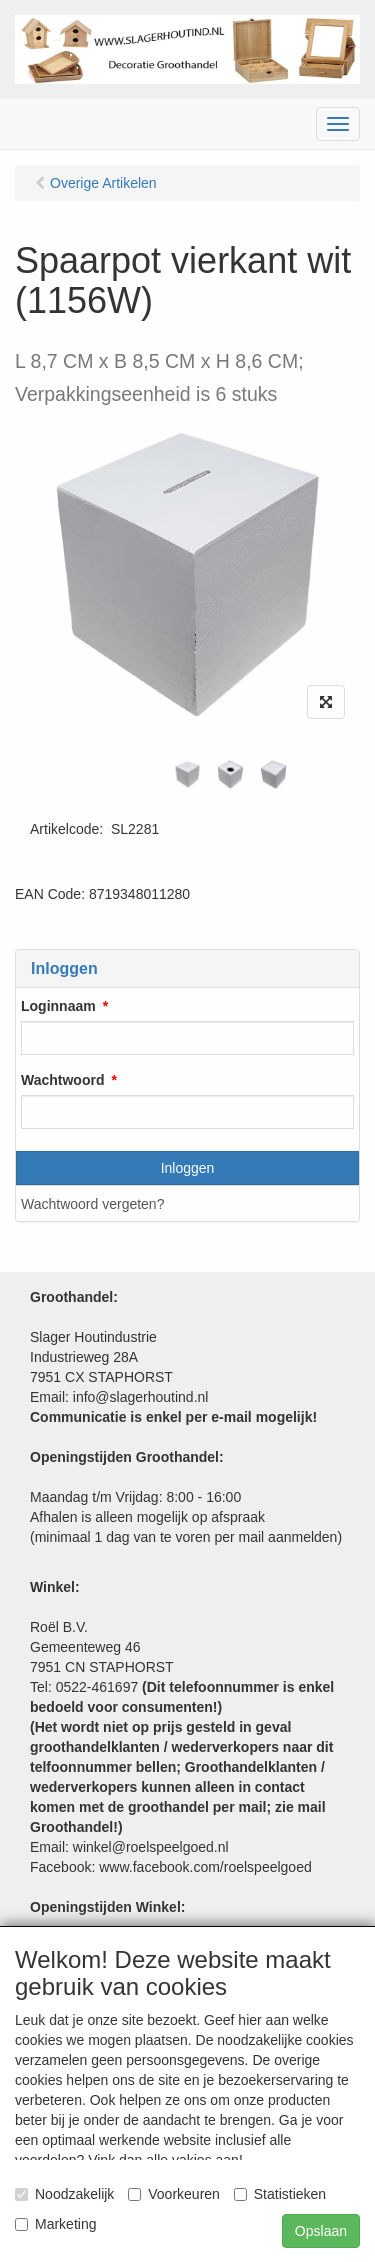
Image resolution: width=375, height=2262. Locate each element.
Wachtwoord (62, 1080)
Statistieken (280, 2194)
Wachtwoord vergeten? (92, 1204)
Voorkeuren (174, 2194)
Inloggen (188, 1168)
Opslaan (321, 2231)
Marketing (55, 2224)
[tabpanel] (187, 774)
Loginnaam (58, 1006)
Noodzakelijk (64, 2194)
